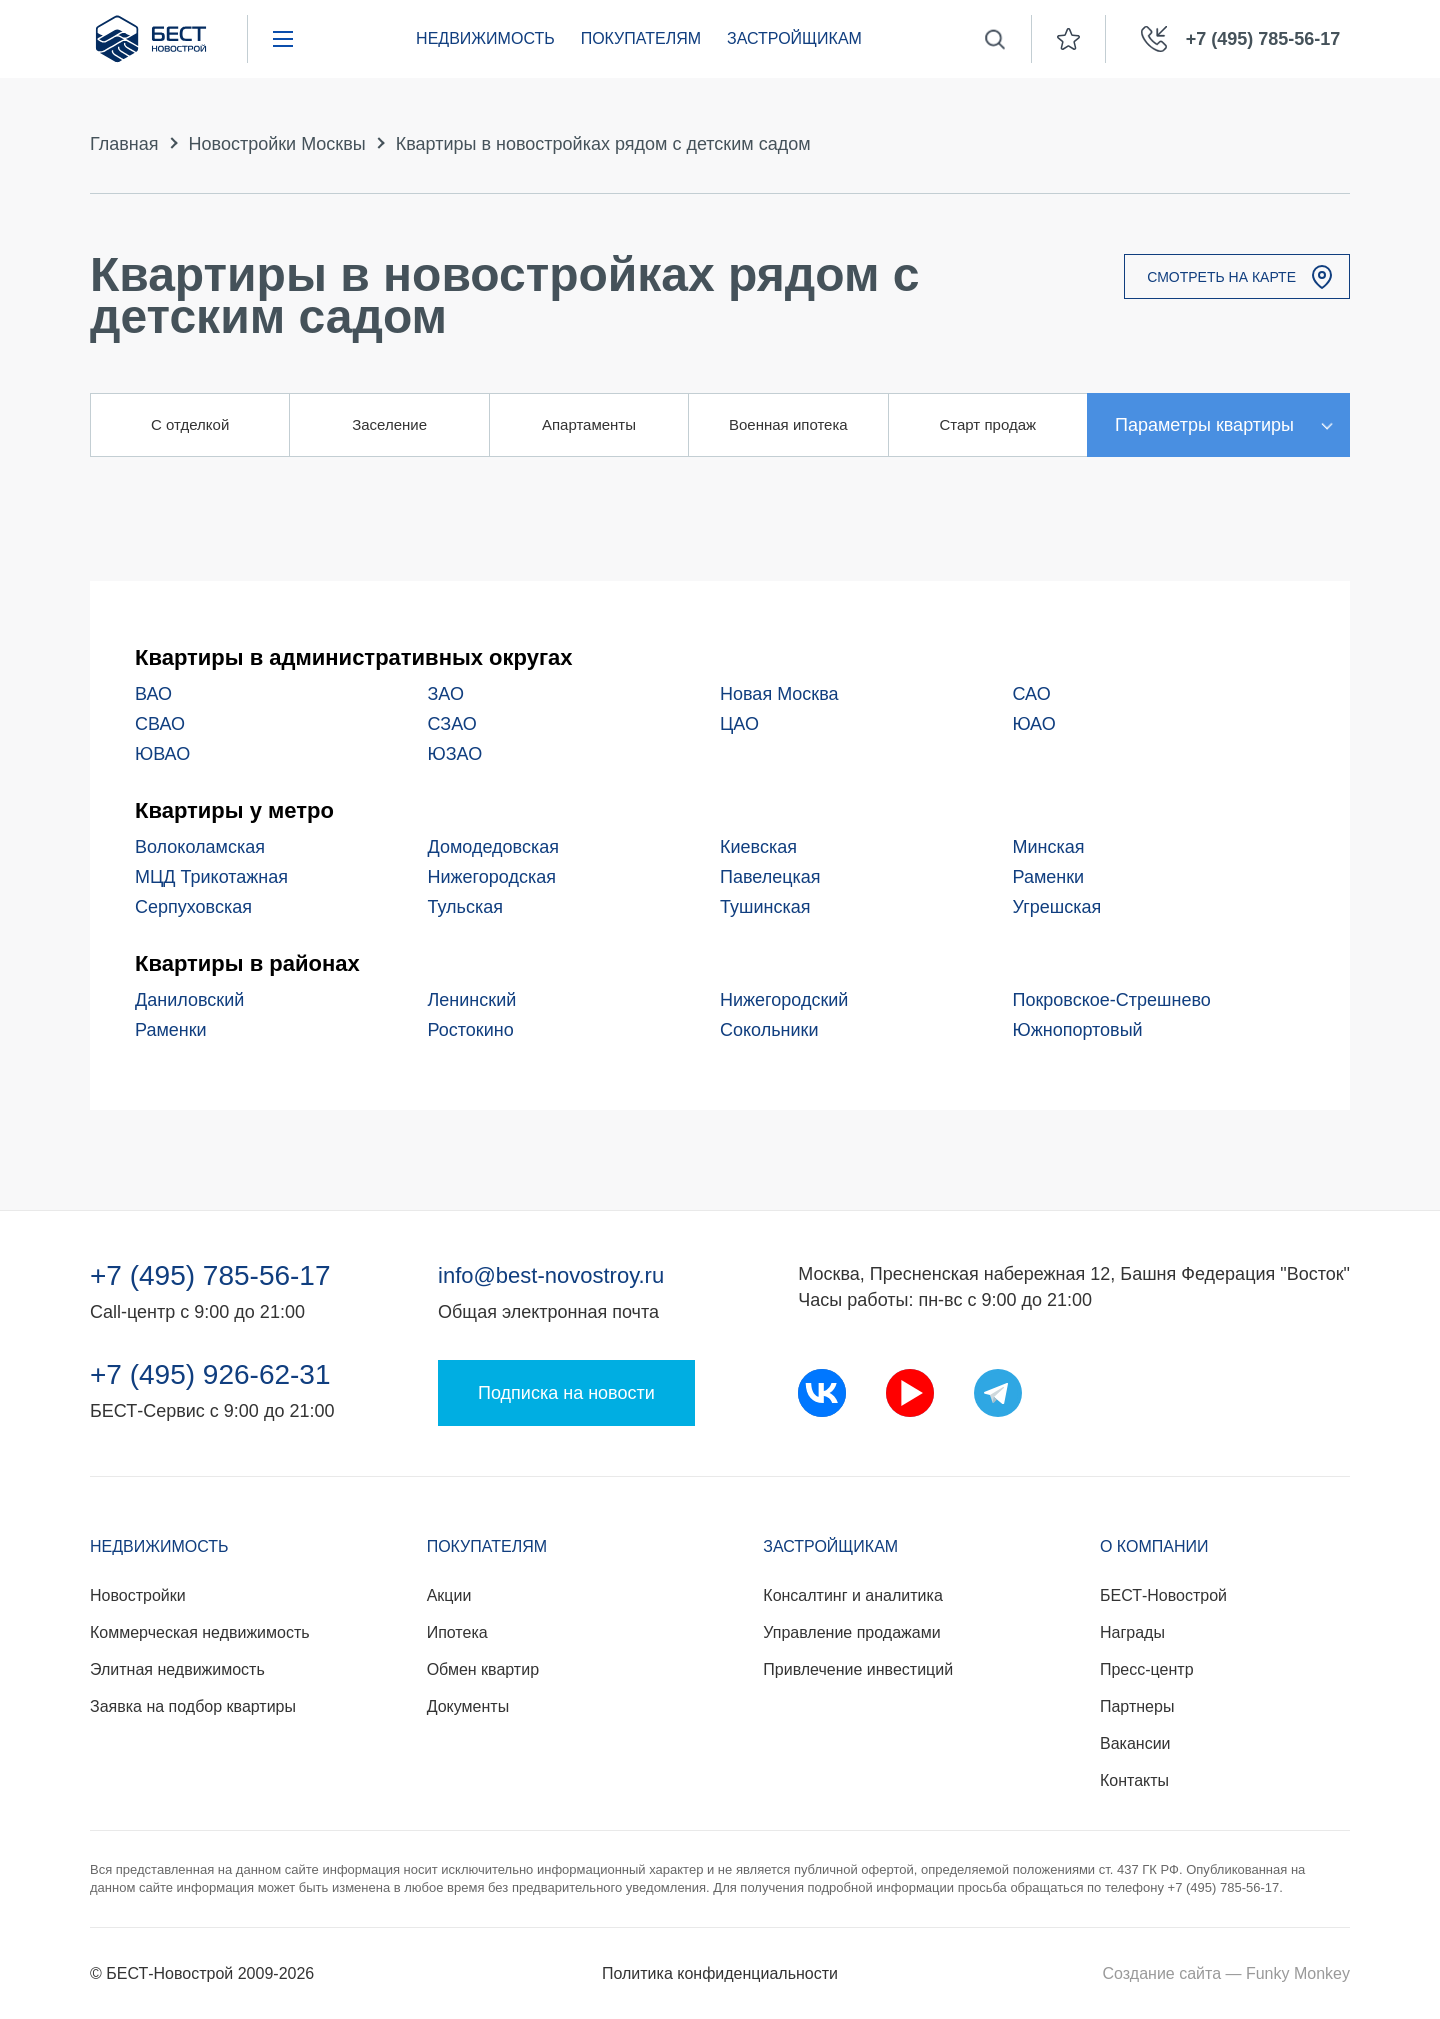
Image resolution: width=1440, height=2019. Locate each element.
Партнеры (1137, 1706)
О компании (1154, 1546)
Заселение (389, 424)
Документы (468, 1706)
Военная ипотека (788, 424)
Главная (124, 144)
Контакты (1134, 1780)
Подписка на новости (566, 1393)
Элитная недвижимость (177, 1669)
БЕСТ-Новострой (1163, 1595)
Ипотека (457, 1632)
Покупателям (641, 38)
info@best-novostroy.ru (551, 1275)
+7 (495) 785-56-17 (210, 1276)
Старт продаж (987, 424)
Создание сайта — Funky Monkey (1226, 1973)
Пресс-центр (1147, 1669)
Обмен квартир (483, 1669)
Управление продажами (851, 1632)
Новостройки (138, 1595)
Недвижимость (485, 38)
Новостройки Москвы (277, 144)
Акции (449, 1595)
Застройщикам (794, 38)
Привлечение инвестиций (858, 1669)
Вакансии (1135, 1743)
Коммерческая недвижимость (200, 1632)
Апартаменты (589, 424)
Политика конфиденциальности (720, 1973)
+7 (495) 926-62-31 (210, 1375)
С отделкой (190, 424)
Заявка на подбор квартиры (193, 1706)
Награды (1132, 1632)
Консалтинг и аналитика (852, 1595)
